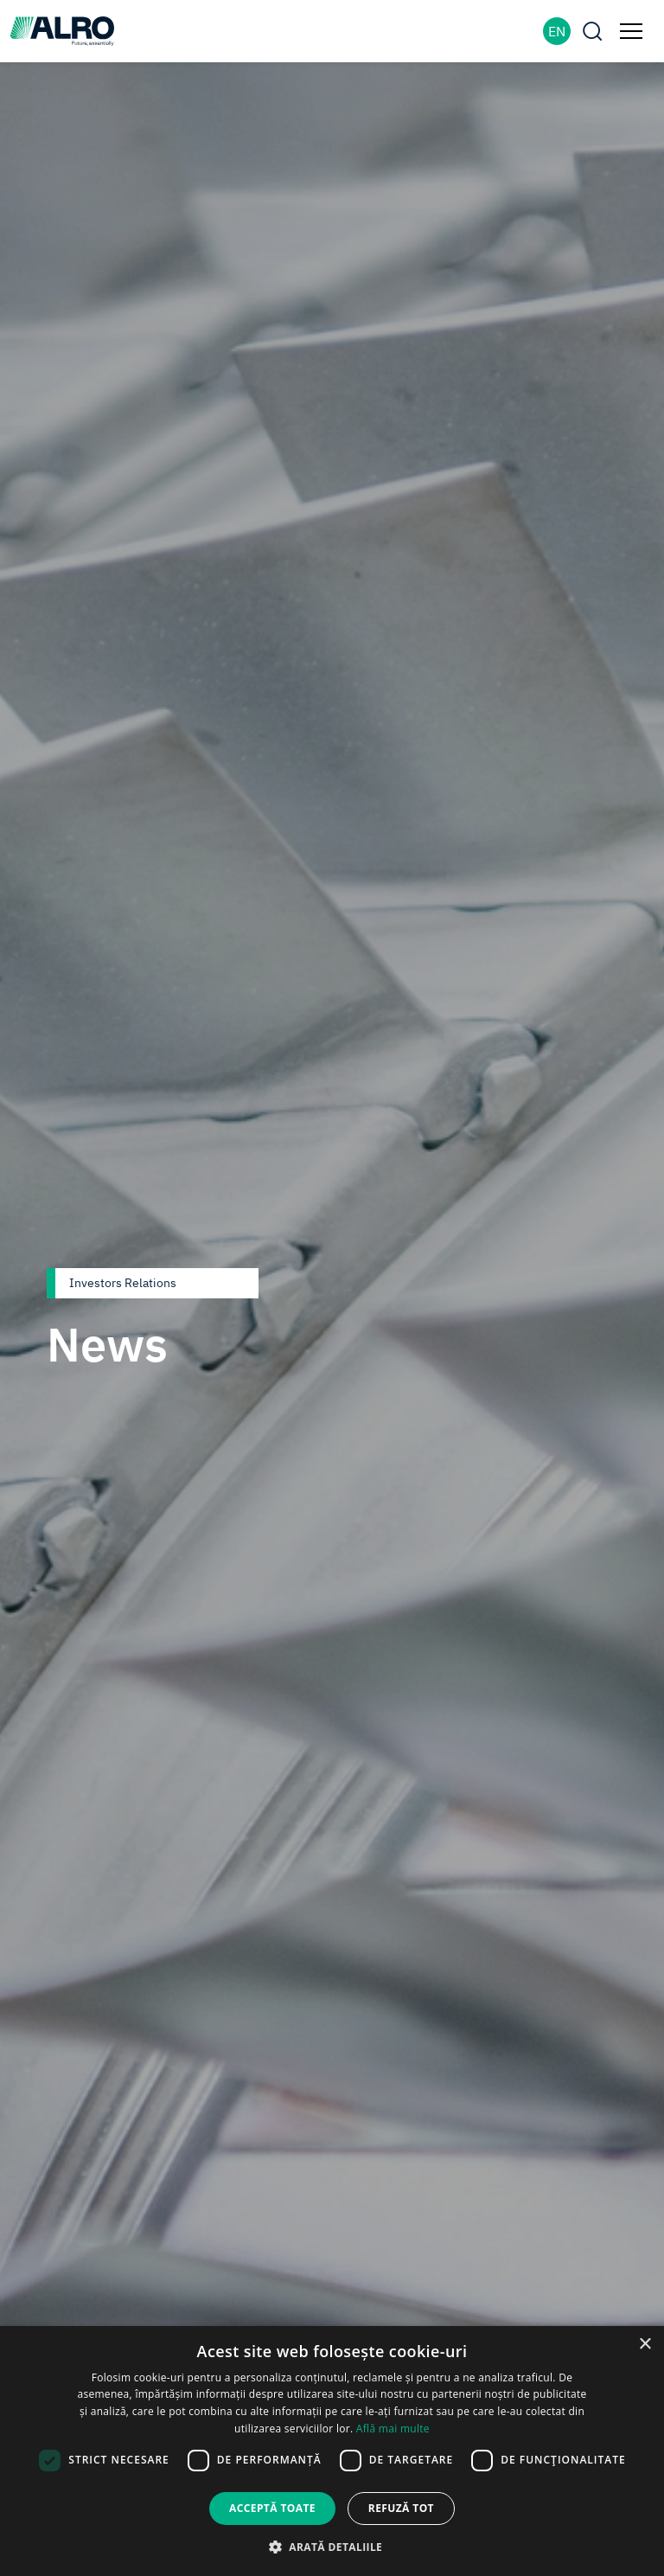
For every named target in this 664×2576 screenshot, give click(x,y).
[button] (332, 2546)
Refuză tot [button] (401, 2508)
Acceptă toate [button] (272, 2508)
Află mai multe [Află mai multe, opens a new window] (393, 2428)
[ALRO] (62, 29)
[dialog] (332, 2451)
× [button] (644, 2344)
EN (556, 31)
